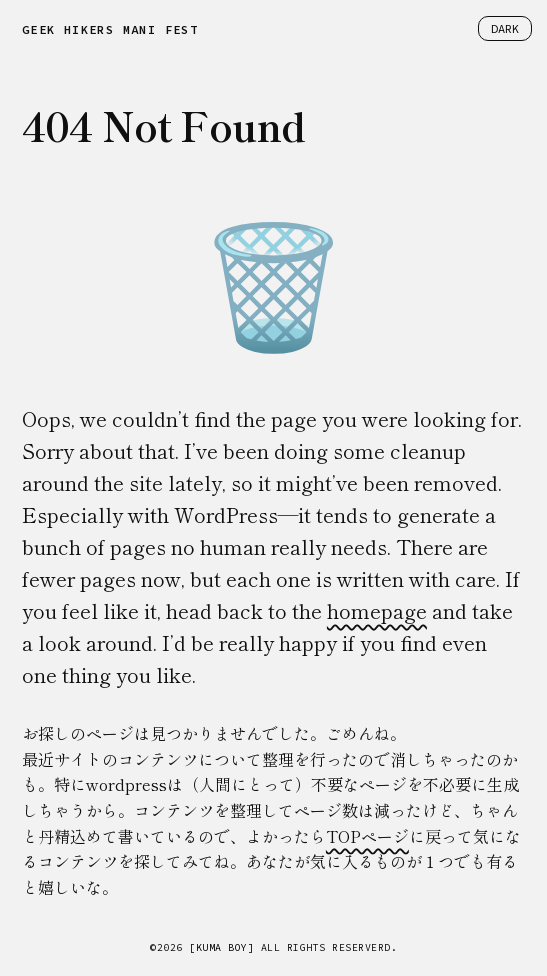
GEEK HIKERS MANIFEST (110, 29)
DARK (505, 28)
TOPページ (367, 836)
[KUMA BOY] (221, 947)
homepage (377, 610)
